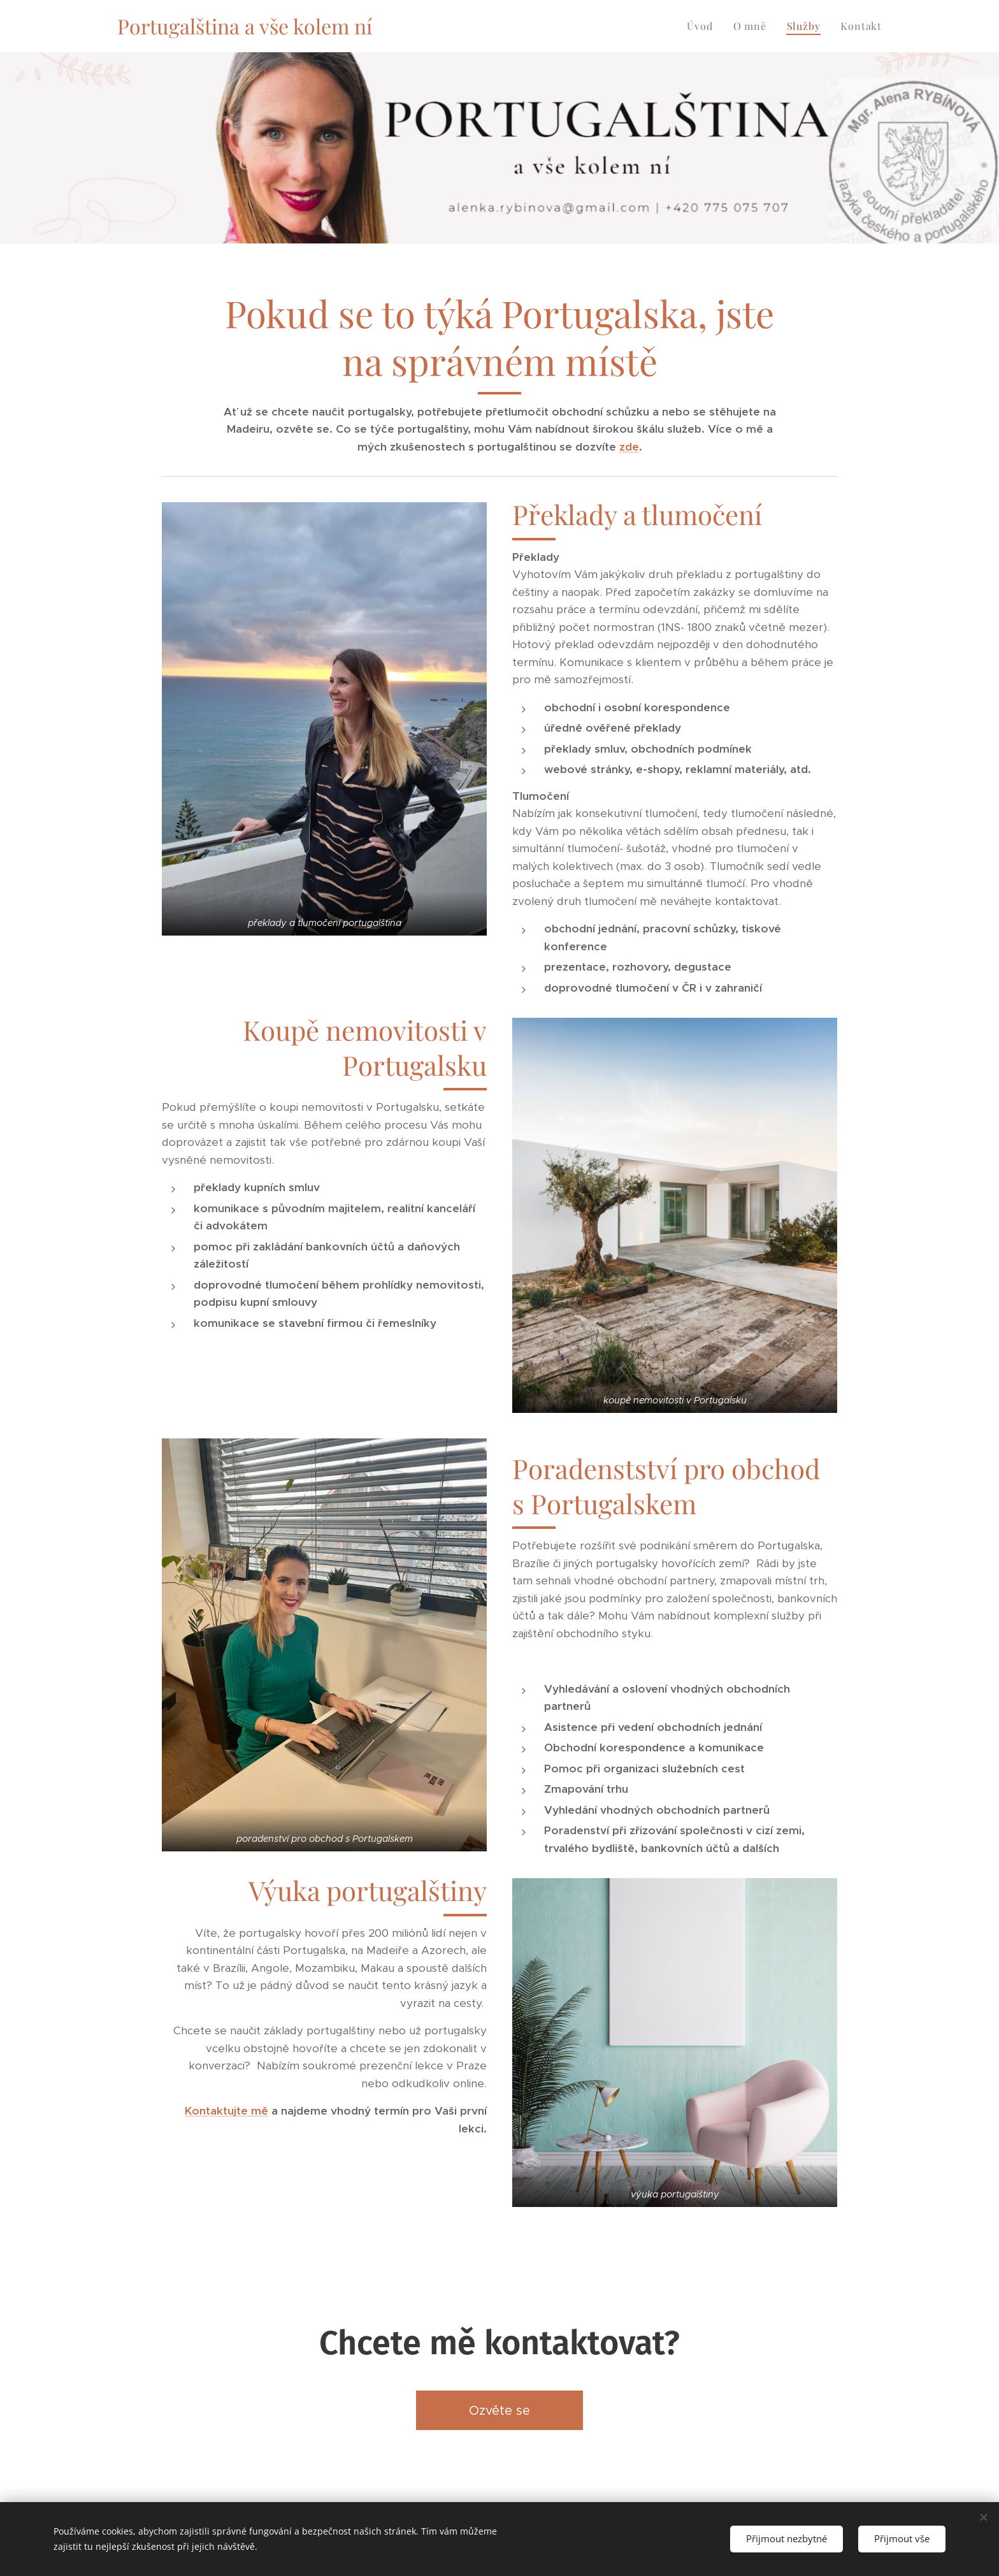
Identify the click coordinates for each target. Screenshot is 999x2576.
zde (629, 447)
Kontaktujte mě (226, 2111)
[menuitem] (703, 26)
